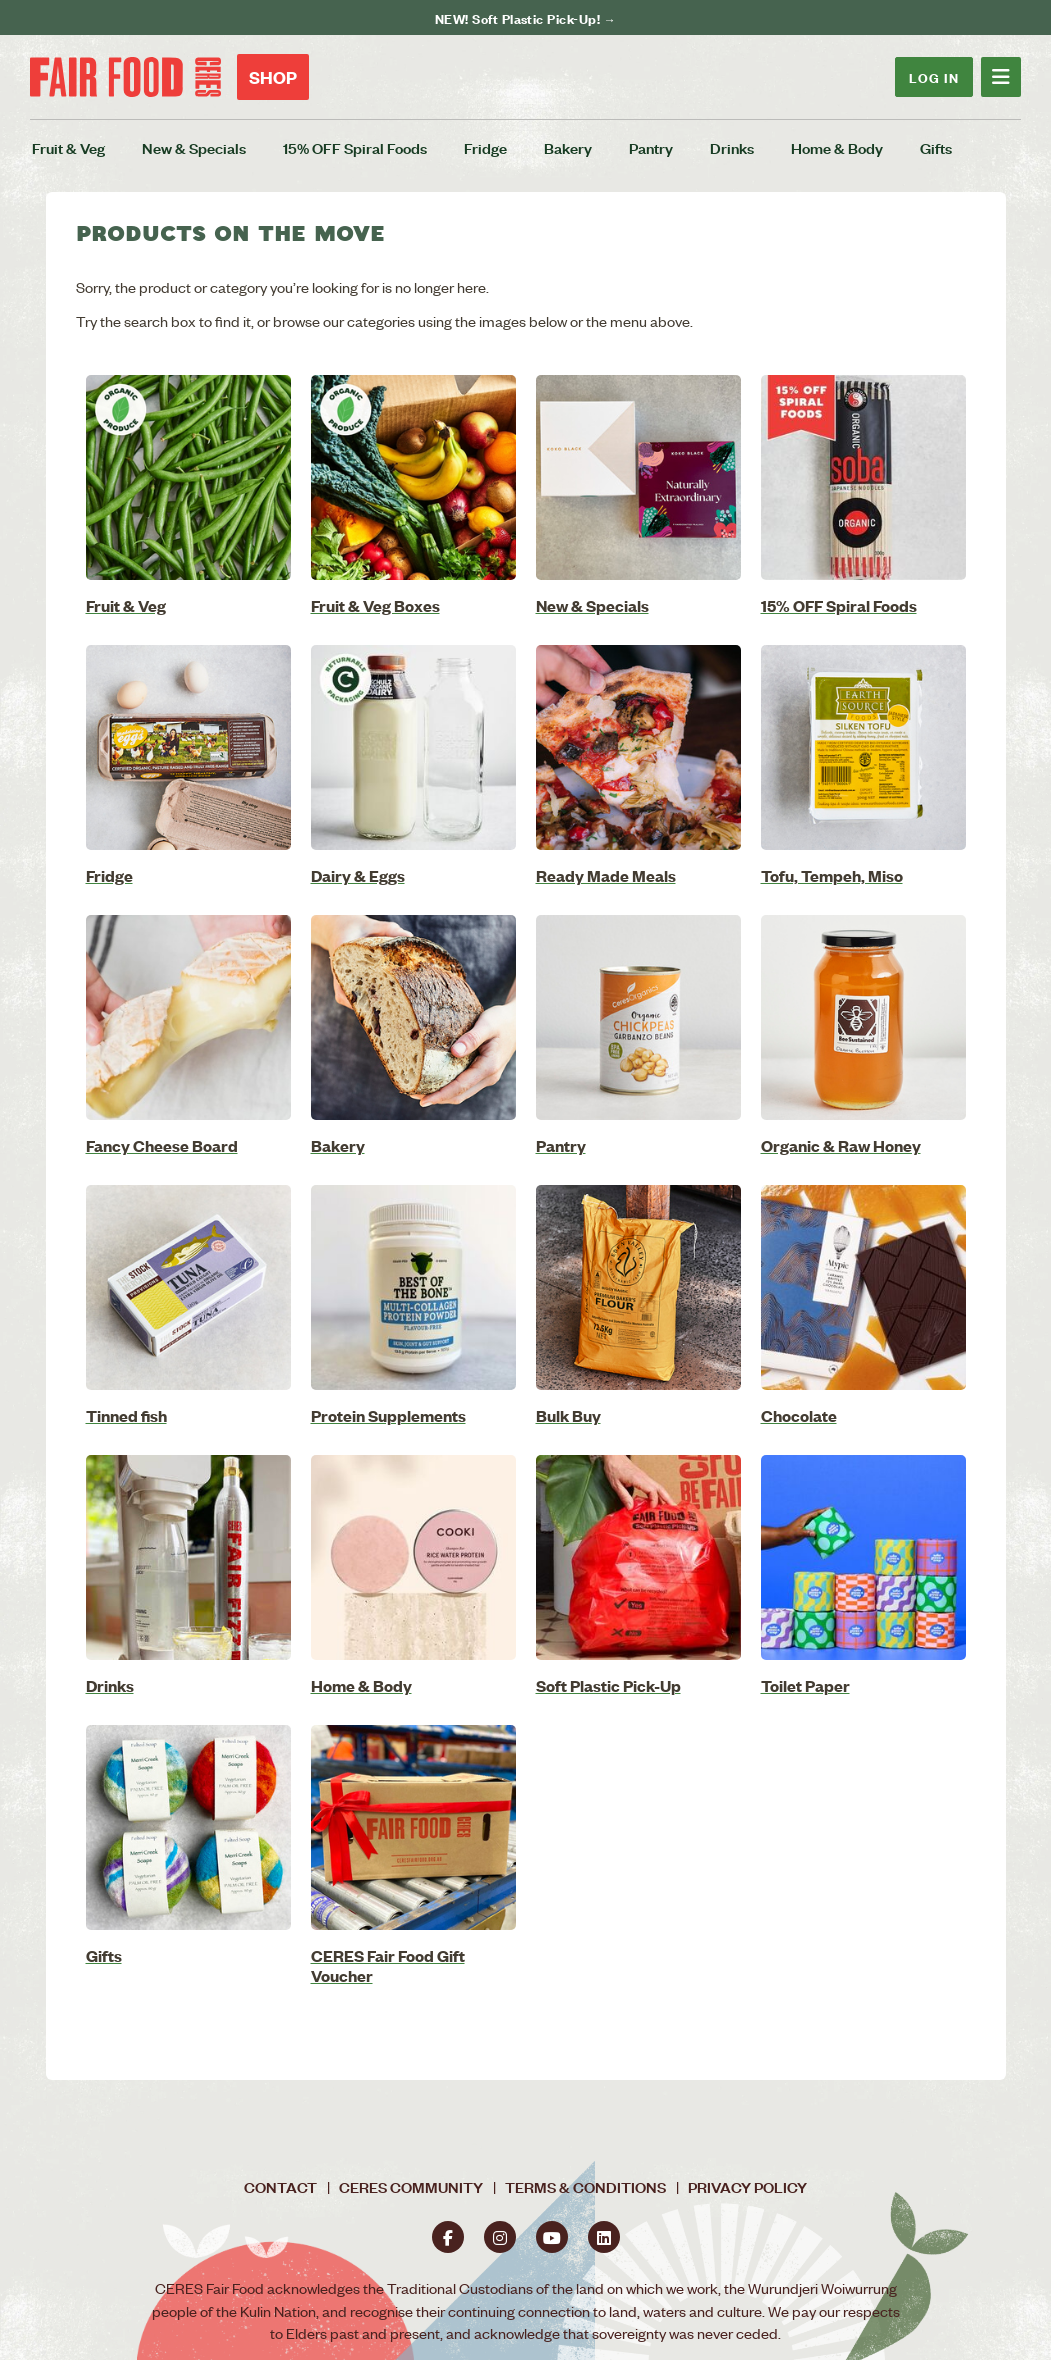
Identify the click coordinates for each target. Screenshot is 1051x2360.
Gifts (936, 147)
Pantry (651, 147)
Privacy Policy (747, 2186)
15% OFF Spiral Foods (355, 147)
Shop (273, 77)
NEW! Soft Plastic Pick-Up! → (525, 17)
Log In (934, 76)
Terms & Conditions (585, 2186)
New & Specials (194, 147)
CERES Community (411, 2186)
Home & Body (837, 147)
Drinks (732, 147)
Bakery (568, 147)
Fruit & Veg (68, 147)
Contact (280, 2186)
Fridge (485, 147)
